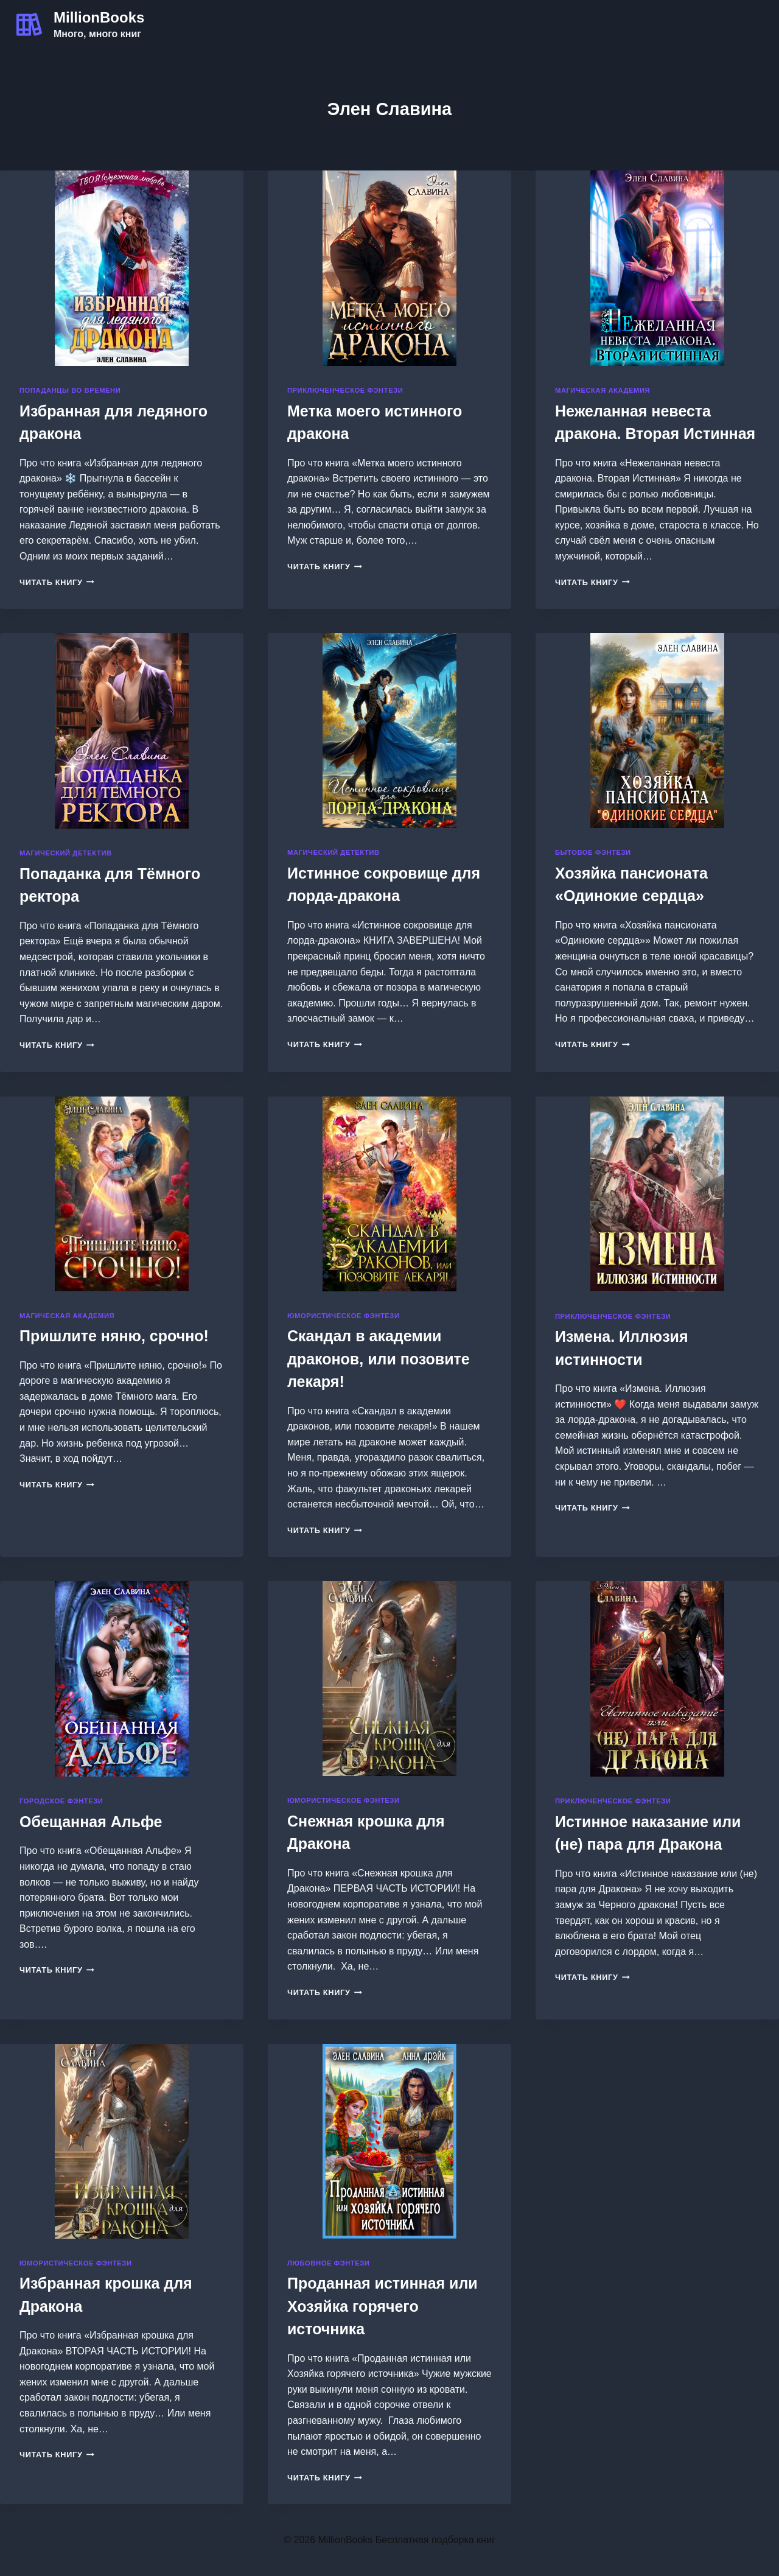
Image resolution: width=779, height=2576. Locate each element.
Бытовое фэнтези (593, 852)
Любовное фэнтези (328, 2263)
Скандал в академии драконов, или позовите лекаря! (378, 1358)
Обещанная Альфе (90, 1821)
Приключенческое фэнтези (345, 390)
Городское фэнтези (61, 1801)
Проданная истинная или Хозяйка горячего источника (382, 2306)
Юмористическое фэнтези (343, 1315)
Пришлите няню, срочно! (114, 1335)
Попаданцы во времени (70, 390)
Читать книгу (56, 582)
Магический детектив (65, 853)
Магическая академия (602, 390)
